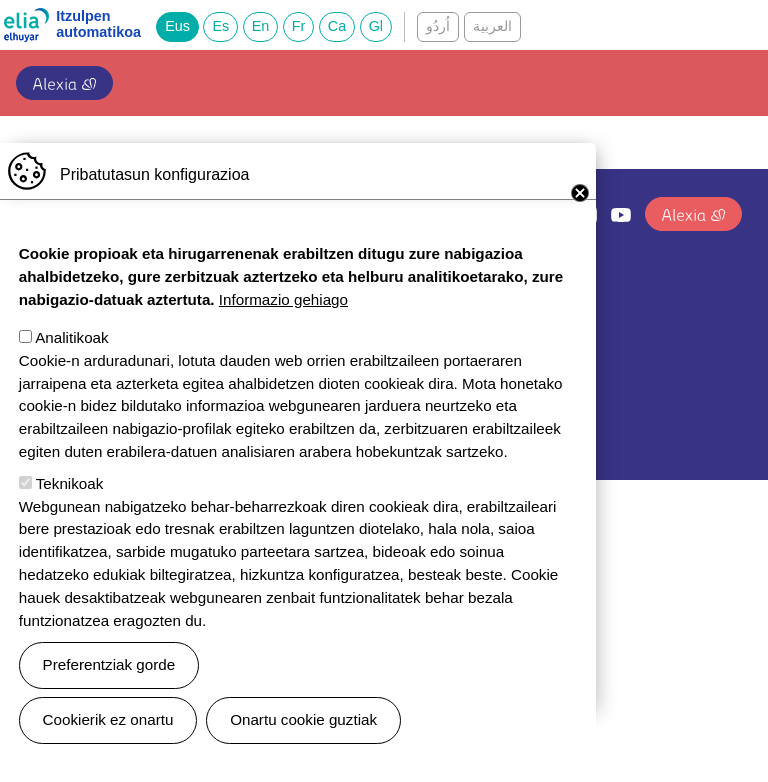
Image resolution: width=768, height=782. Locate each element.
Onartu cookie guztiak (303, 749)
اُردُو (438, 26)
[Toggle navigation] (731, 79)
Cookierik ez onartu (108, 749)
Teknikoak (70, 513)
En (261, 26)
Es (220, 26)
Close (580, 223)
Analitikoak (71, 367)
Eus (177, 26)
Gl (376, 26)
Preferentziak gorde (109, 694)
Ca (337, 26)
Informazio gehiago (283, 329)
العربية (492, 26)
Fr (299, 26)
